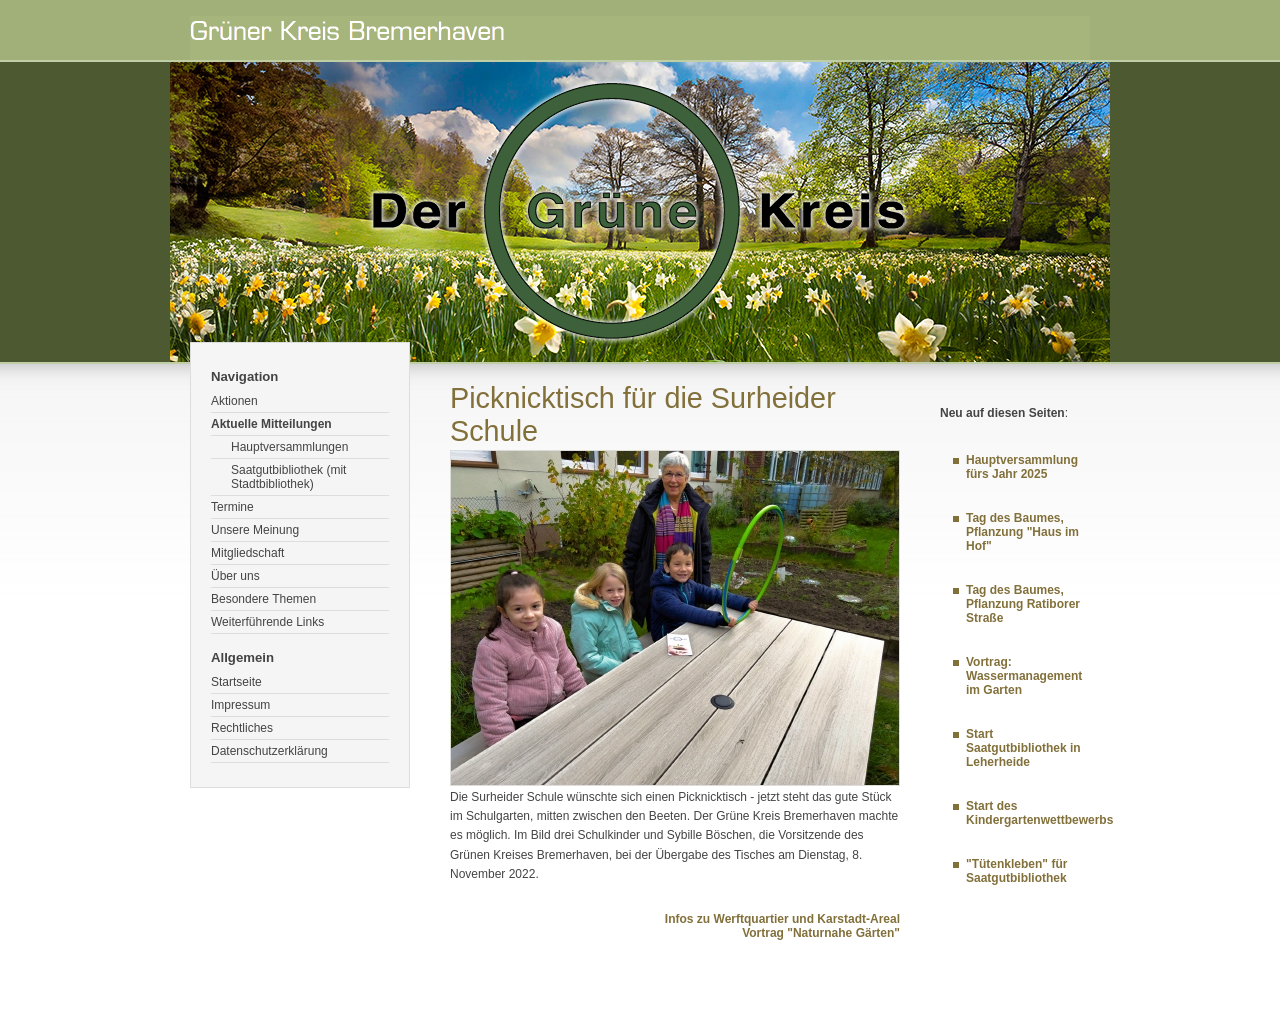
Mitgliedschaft (247, 553)
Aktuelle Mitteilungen (271, 424)
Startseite (236, 682)
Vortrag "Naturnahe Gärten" (821, 933)
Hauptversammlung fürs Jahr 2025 (1022, 467)
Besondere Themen (263, 599)
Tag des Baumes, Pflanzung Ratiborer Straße (1023, 604)
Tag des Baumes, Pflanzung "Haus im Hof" (1022, 532)
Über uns (235, 576)
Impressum (240, 705)
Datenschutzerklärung (269, 751)
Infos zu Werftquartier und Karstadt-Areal (782, 919)
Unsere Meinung (255, 530)
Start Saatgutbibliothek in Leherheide (1023, 748)
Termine (232, 507)
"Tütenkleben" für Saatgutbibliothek (1016, 871)
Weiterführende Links (267, 622)
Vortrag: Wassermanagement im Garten (1024, 676)
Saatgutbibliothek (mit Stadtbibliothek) (288, 477)
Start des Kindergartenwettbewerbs (1039, 813)
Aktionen (234, 401)
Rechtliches (242, 728)
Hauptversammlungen (289, 447)
